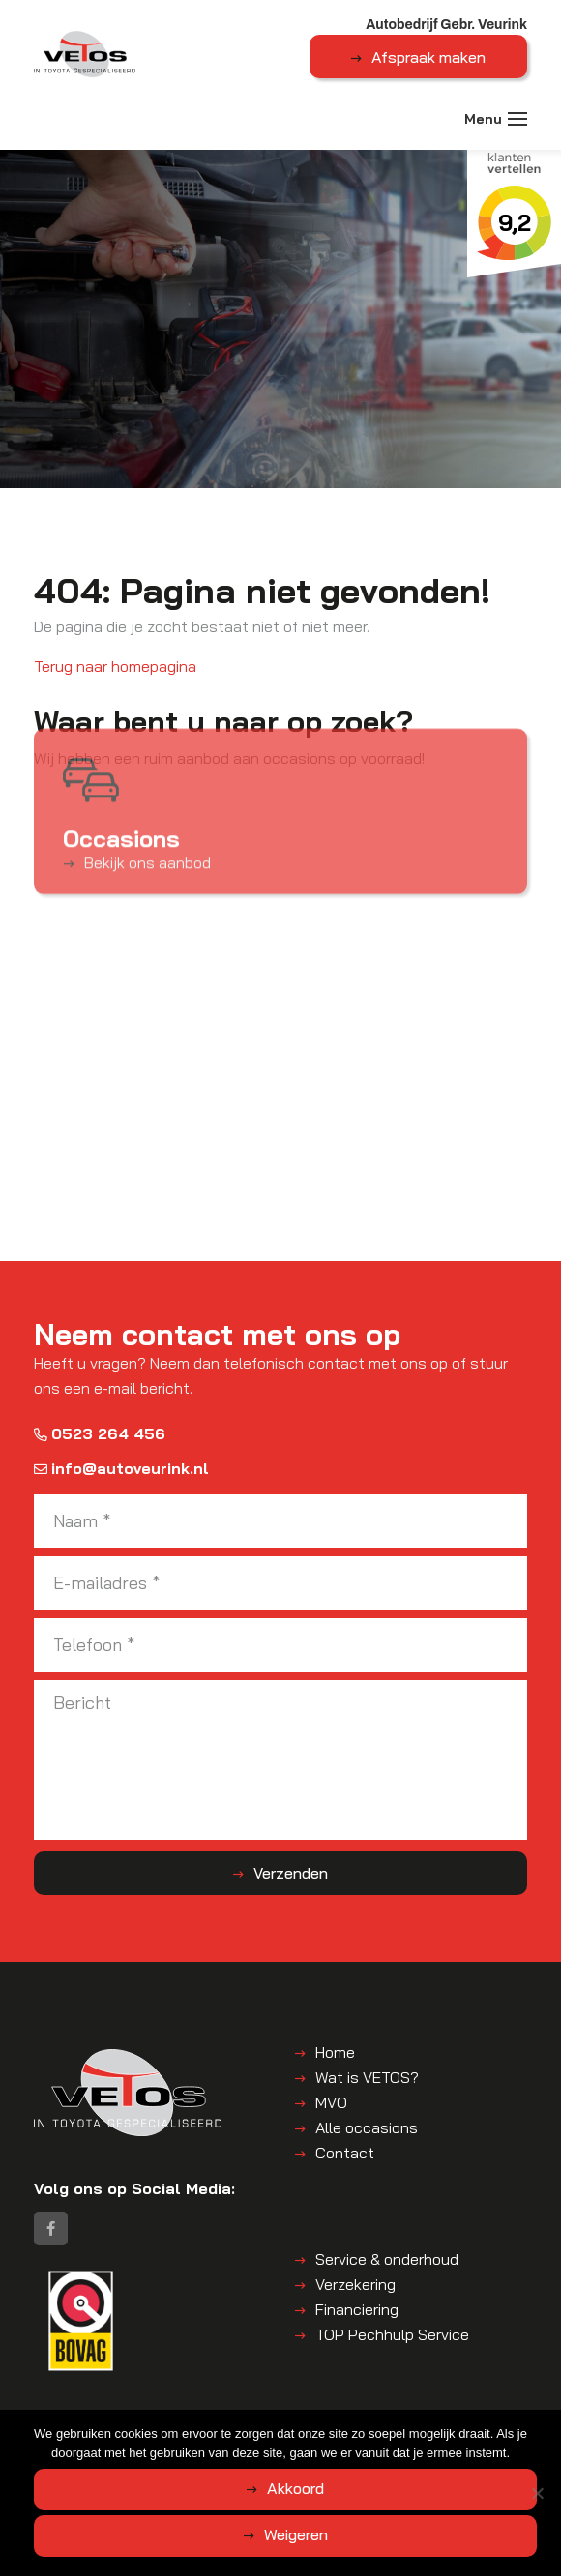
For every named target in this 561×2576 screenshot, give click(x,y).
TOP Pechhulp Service (392, 2334)
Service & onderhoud (386, 2259)
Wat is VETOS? (367, 2077)
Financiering (357, 2309)
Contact (344, 2152)
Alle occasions (366, 2127)
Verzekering (355, 2284)
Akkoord (295, 2488)
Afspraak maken (428, 57)
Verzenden (290, 1873)
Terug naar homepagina (115, 666)
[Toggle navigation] (517, 119)
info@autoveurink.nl (121, 1468)
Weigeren (296, 2534)
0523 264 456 (99, 1433)
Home (335, 2052)
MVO (331, 2102)
